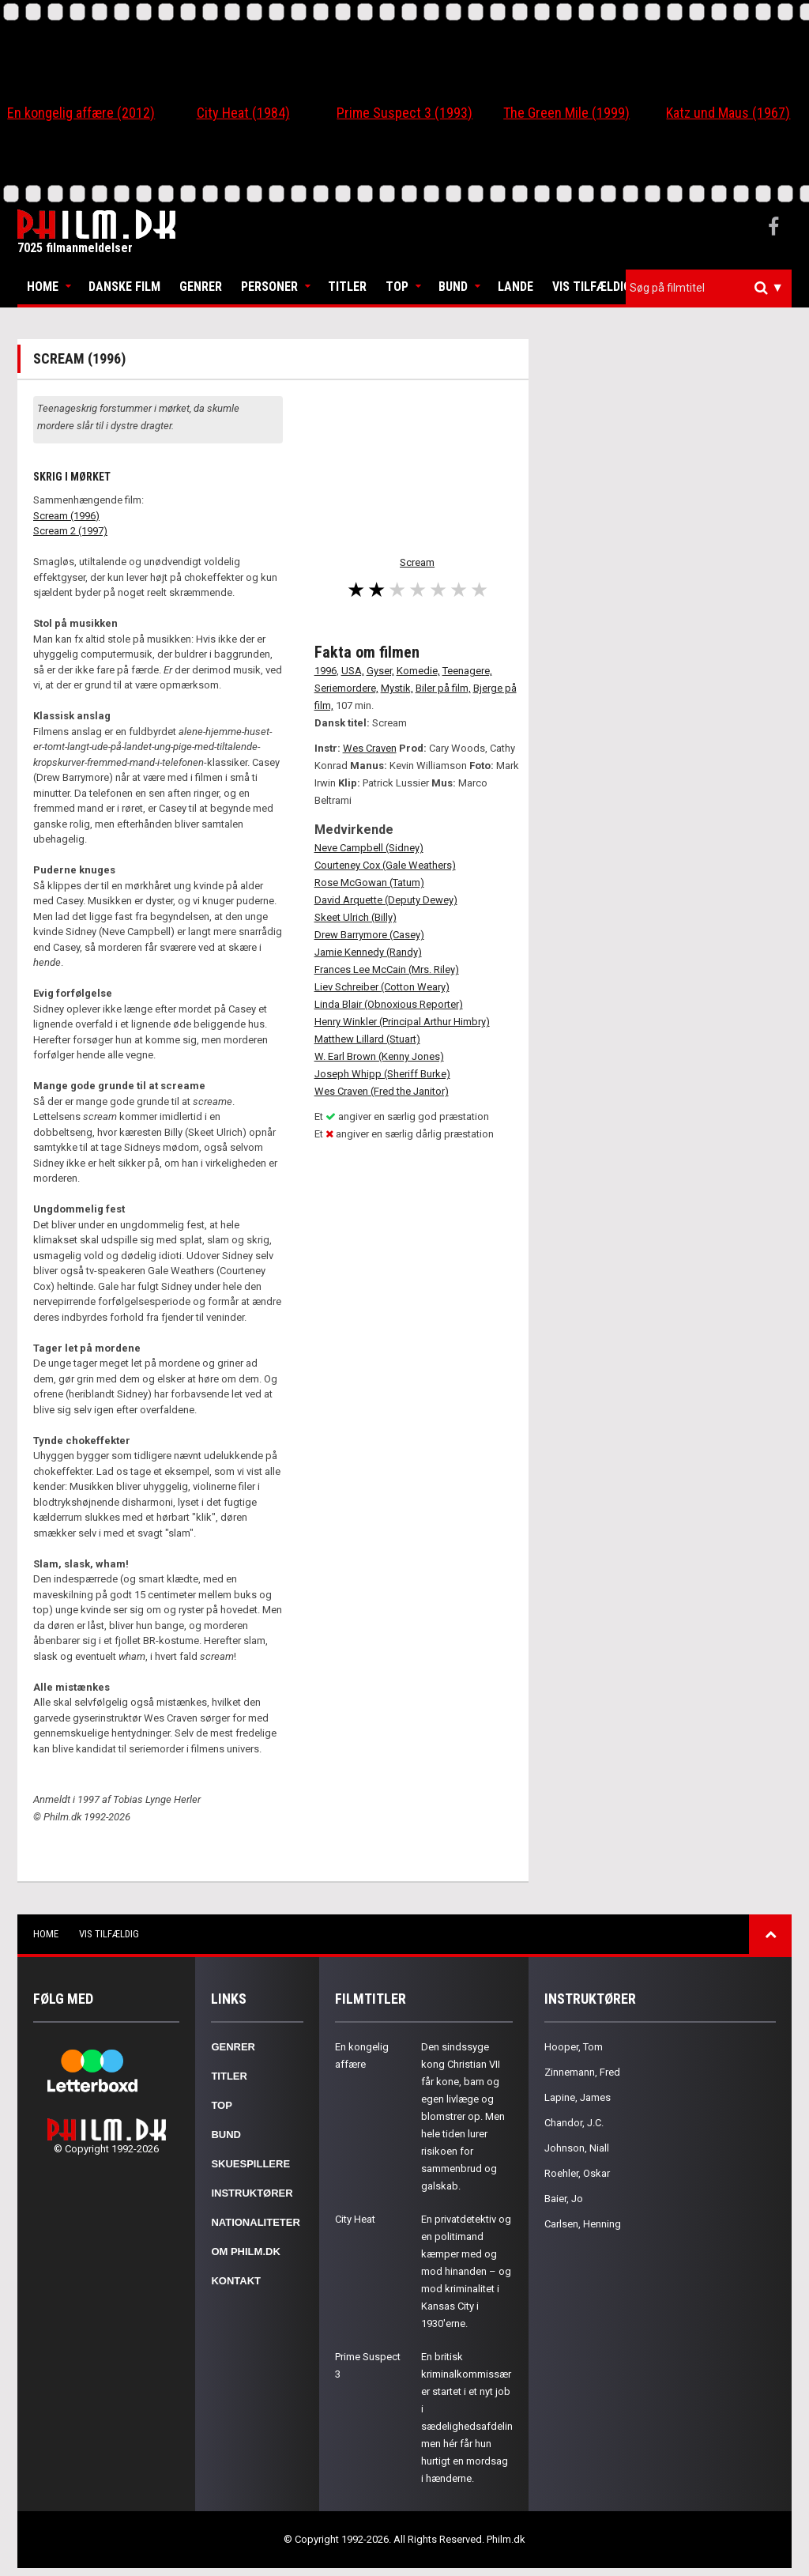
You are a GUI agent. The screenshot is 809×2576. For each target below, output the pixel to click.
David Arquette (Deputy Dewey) (385, 900)
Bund (453, 286)
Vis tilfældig (591, 286)
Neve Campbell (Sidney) (368, 848)
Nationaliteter (255, 2222)
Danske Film (124, 286)
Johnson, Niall (576, 2148)
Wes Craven (370, 748)
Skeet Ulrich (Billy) (355, 917)
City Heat (355, 2219)
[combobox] (709, 288)
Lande (515, 286)
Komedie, (418, 671)
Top (397, 286)
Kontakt (236, 2281)
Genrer (200, 286)
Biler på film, (443, 688)
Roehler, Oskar (577, 2173)
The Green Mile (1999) (566, 112)
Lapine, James (577, 2097)
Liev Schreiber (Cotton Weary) (382, 987)
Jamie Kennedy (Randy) (368, 952)
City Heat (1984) (243, 112)
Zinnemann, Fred (582, 2072)
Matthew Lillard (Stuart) (367, 1039)
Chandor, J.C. (574, 2123)
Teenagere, (467, 671)
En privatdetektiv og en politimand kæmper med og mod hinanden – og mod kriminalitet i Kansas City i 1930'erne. (466, 2271)
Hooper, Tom (573, 2047)
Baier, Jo (563, 2198)
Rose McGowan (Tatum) (369, 882)
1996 (325, 671)
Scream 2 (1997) (70, 531)
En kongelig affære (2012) (81, 112)
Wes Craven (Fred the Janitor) (381, 1091)
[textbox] (713, 287)
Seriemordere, (346, 688)
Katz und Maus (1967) (728, 112)
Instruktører (251, 2193)
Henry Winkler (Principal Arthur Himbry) (402, 1022)
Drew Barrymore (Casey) (369, 935)
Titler (347, 286)
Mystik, (397, 688)
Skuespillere (250, 2164)
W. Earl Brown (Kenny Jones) (379, 1056)
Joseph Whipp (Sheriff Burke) (382, 1074)
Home (42, 286)
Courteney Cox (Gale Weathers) (385, 865)
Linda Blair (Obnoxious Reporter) (388, 1004)
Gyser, (380, 671)
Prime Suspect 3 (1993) (404, 112)
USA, (352, 671)
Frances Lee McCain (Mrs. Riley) (386, 969)
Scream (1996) (66, 516)
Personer (269, 286)
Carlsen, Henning (582, 2224)
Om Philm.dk (245, 2251)
